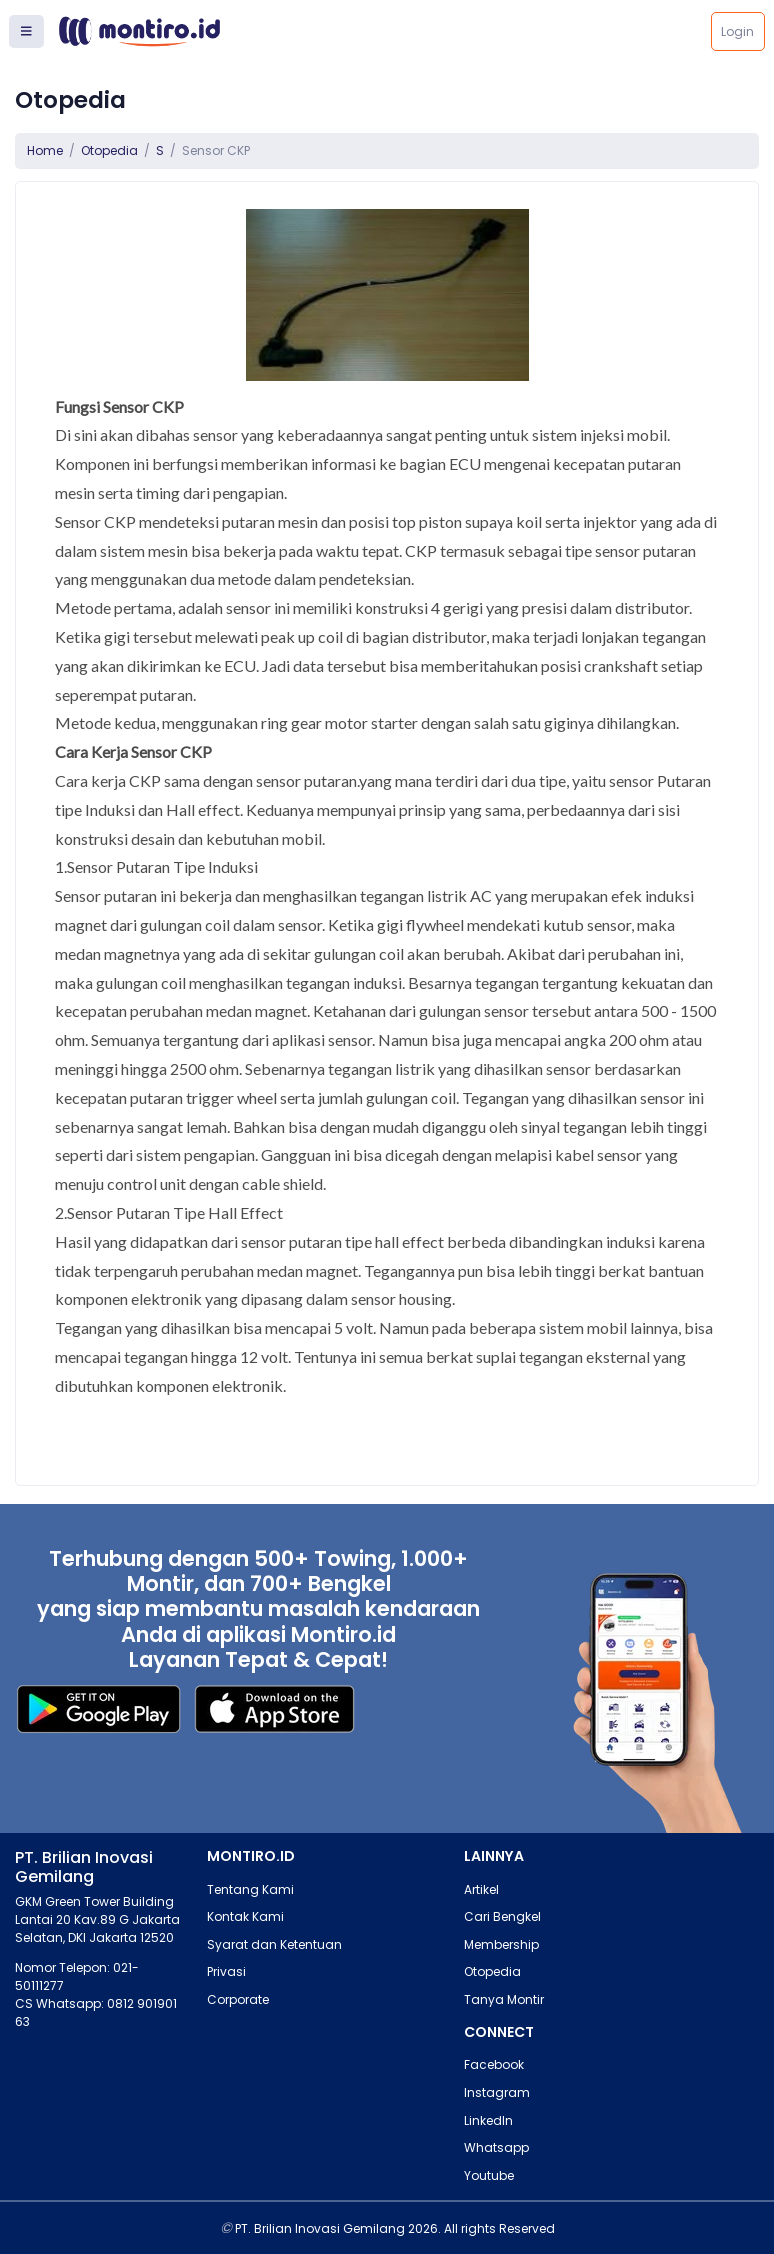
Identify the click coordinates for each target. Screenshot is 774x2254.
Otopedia (109, 150)
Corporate (238, 1999)
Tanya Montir (504, 1999)
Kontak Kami (245, 1916)
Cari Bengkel (502, 1916)
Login (737, 31)
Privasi (226, 1971)
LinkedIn (488, 2120)
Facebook (494, 2064)
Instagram (497, 2092)
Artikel (481, 1889)
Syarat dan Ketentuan (274, 1944)
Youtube (489, 2175)
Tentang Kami (250, 1889)
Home (45, 150)
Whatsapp (496, 2147)
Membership (501, 1944)
